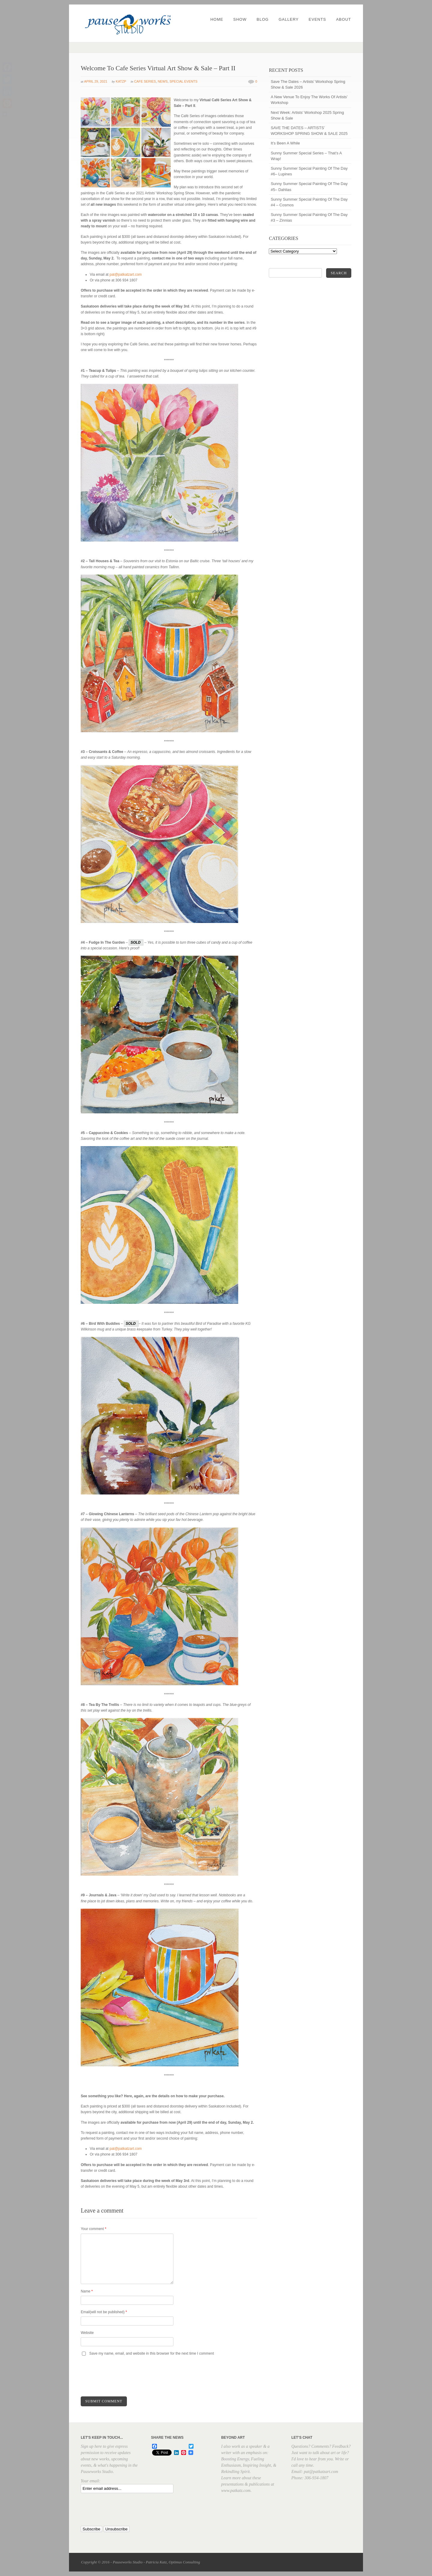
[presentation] (126, 2377)
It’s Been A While (285, 143)
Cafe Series (145, 81)
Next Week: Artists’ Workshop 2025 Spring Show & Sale (307, 115)
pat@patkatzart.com (126, 274)
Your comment (93, 2229)
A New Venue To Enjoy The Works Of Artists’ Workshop (309, 100)
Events (317, 19)
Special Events (183, 81)
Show (239, 19)
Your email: (90, 2481)
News (163, 81)
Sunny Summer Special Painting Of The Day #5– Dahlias (309, 186)
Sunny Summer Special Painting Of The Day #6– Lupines (309, 171)
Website (87, 2333)
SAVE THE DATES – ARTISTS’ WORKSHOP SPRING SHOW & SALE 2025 (309, 131)
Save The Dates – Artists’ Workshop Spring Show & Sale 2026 (308, 84)
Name (87, 2291)
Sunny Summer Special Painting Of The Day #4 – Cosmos (309, 202)
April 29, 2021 (95, 81)
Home (216, 19)
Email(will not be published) (104, 2312)
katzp (121, 81)
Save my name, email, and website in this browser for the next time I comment (151, 2353)
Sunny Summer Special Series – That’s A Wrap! (306, 156)
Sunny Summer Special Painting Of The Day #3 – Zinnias (309, 217)
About (343, 19)
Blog (262, 19)
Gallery (289, 19)
